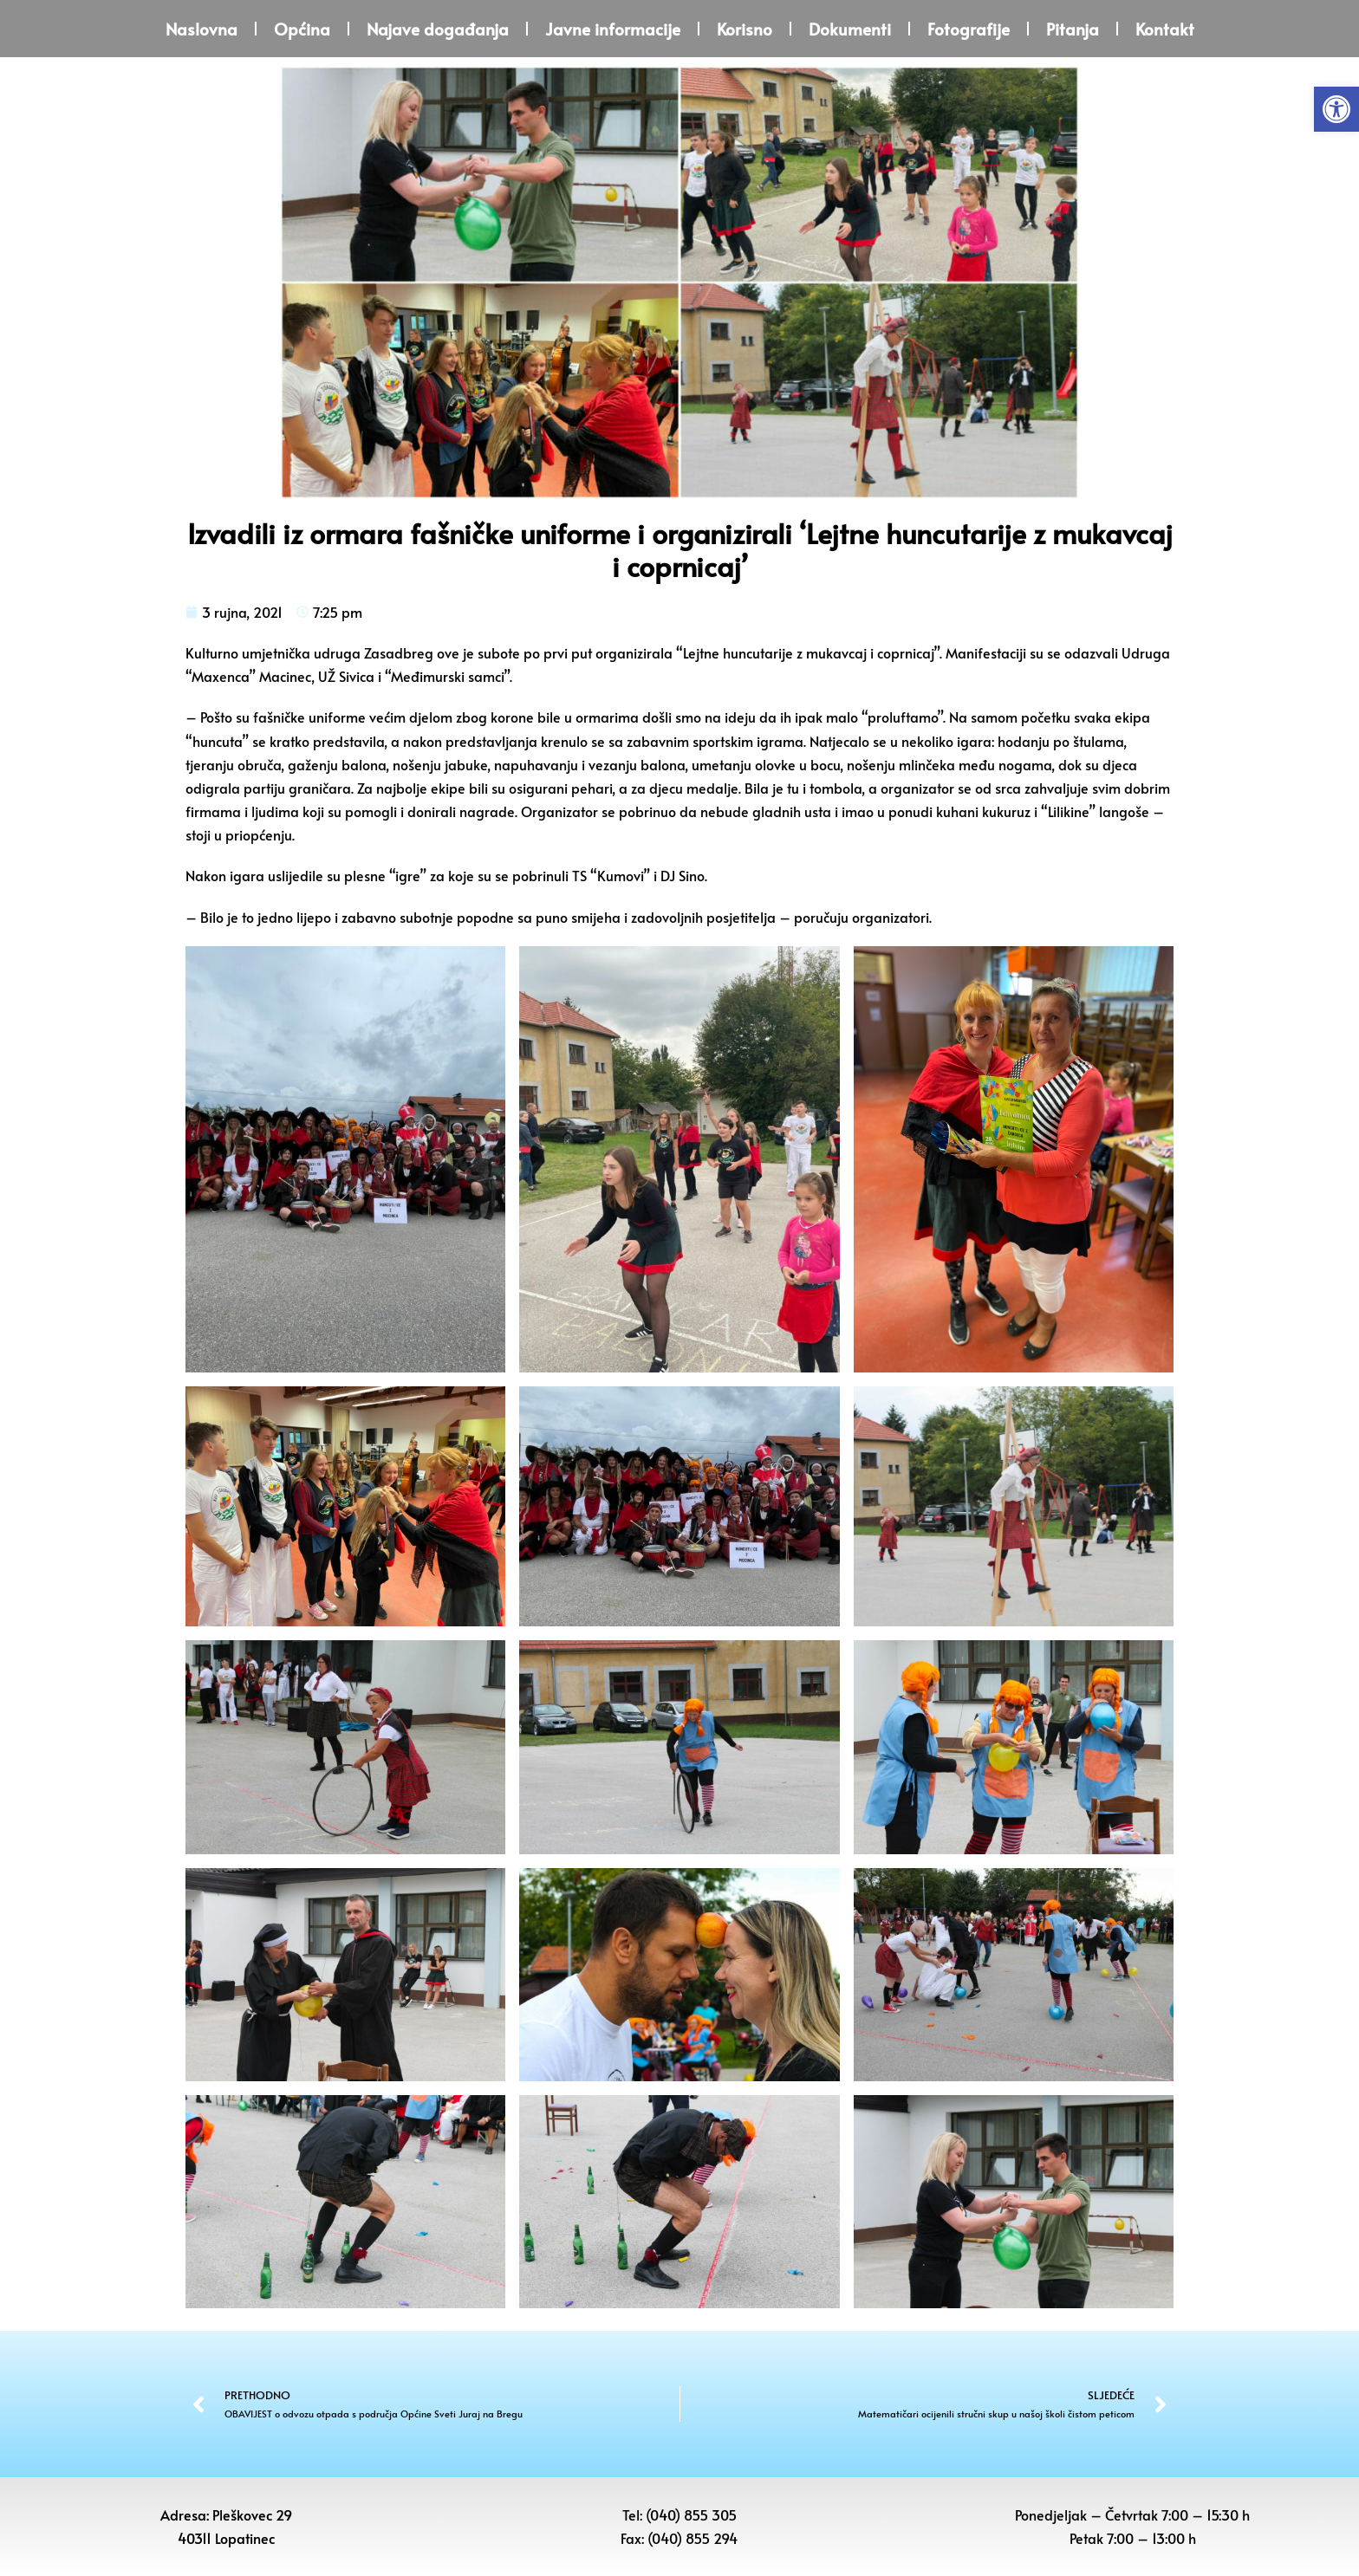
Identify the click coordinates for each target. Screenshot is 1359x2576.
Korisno (744, 28)
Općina (302, 28)
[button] (1336, 109)
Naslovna (201, 28)
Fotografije (968, 28)
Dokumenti (850, 28)
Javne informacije (612, 28)
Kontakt (1164, 28)
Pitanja (1072, 28)
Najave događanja (438, 28)
